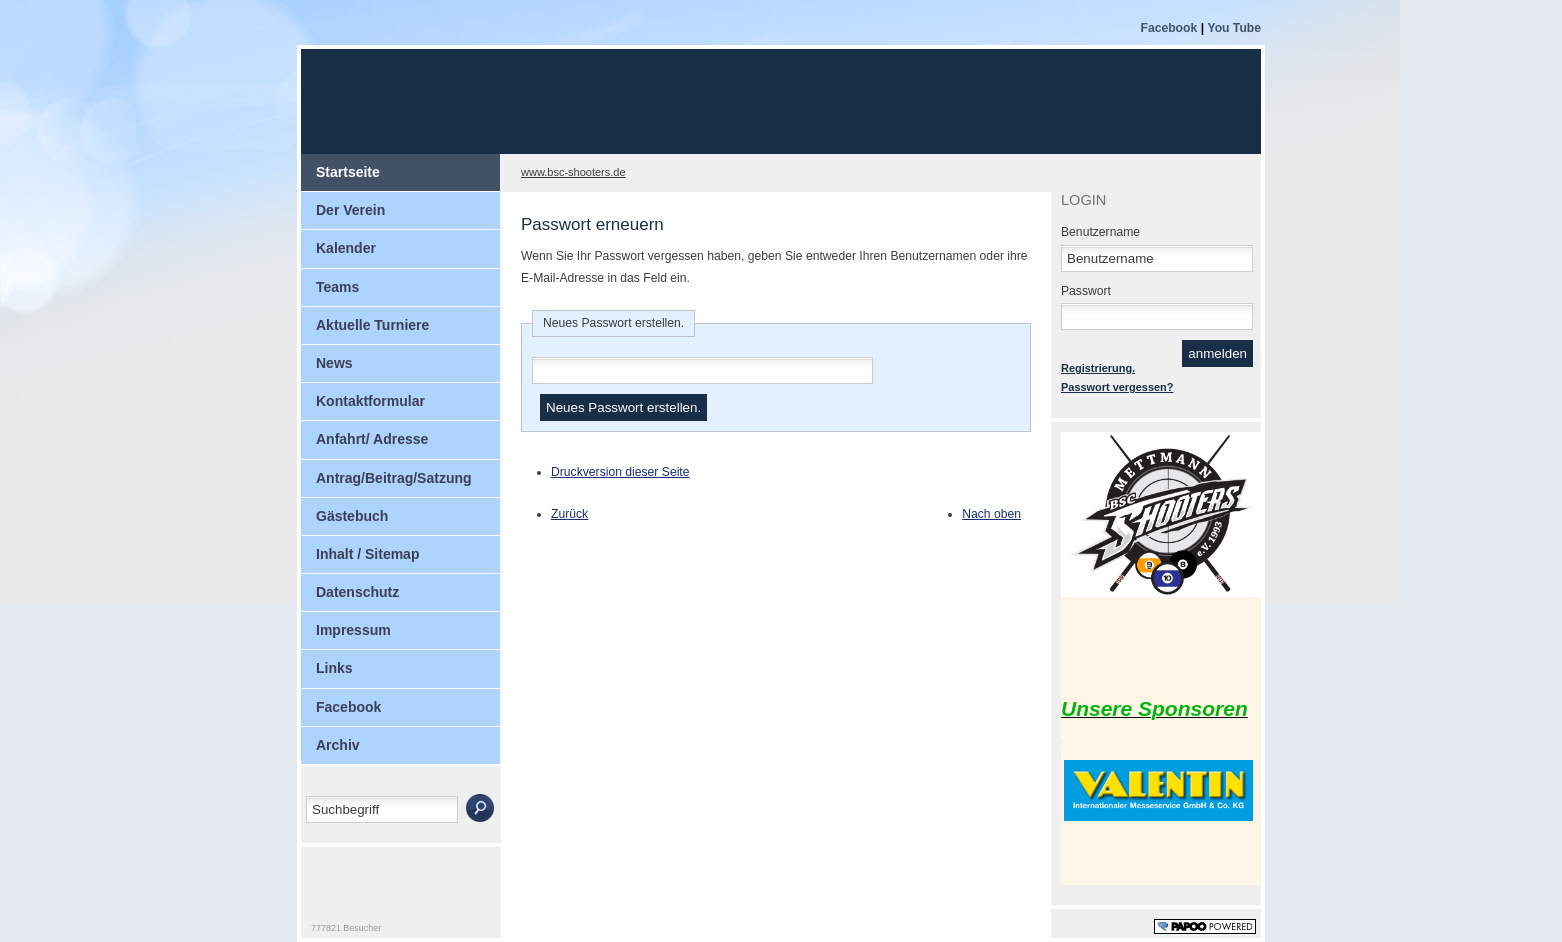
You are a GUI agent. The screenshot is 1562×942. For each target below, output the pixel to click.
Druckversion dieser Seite (620, 472)
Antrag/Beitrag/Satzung (394, 478)
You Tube (1234, 28)
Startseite (348, 172)
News (334, 363)
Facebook (1170, 28)
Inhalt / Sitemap (367, 554)
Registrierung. (1098, 368)
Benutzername (1100, 232)
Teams (337, 287)
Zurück (569, 514)
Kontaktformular (370, 401)
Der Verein (350, 210)
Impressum (353, 630)
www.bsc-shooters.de (573, 172)
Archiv (338, 745)
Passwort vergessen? (1117, 387)
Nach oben (991, 514)
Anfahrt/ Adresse (372, 439)
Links (334, 668)
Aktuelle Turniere (372, 325)
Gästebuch (352, 516)
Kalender (346, 248)
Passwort (1086, 291)
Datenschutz (357, 592)
